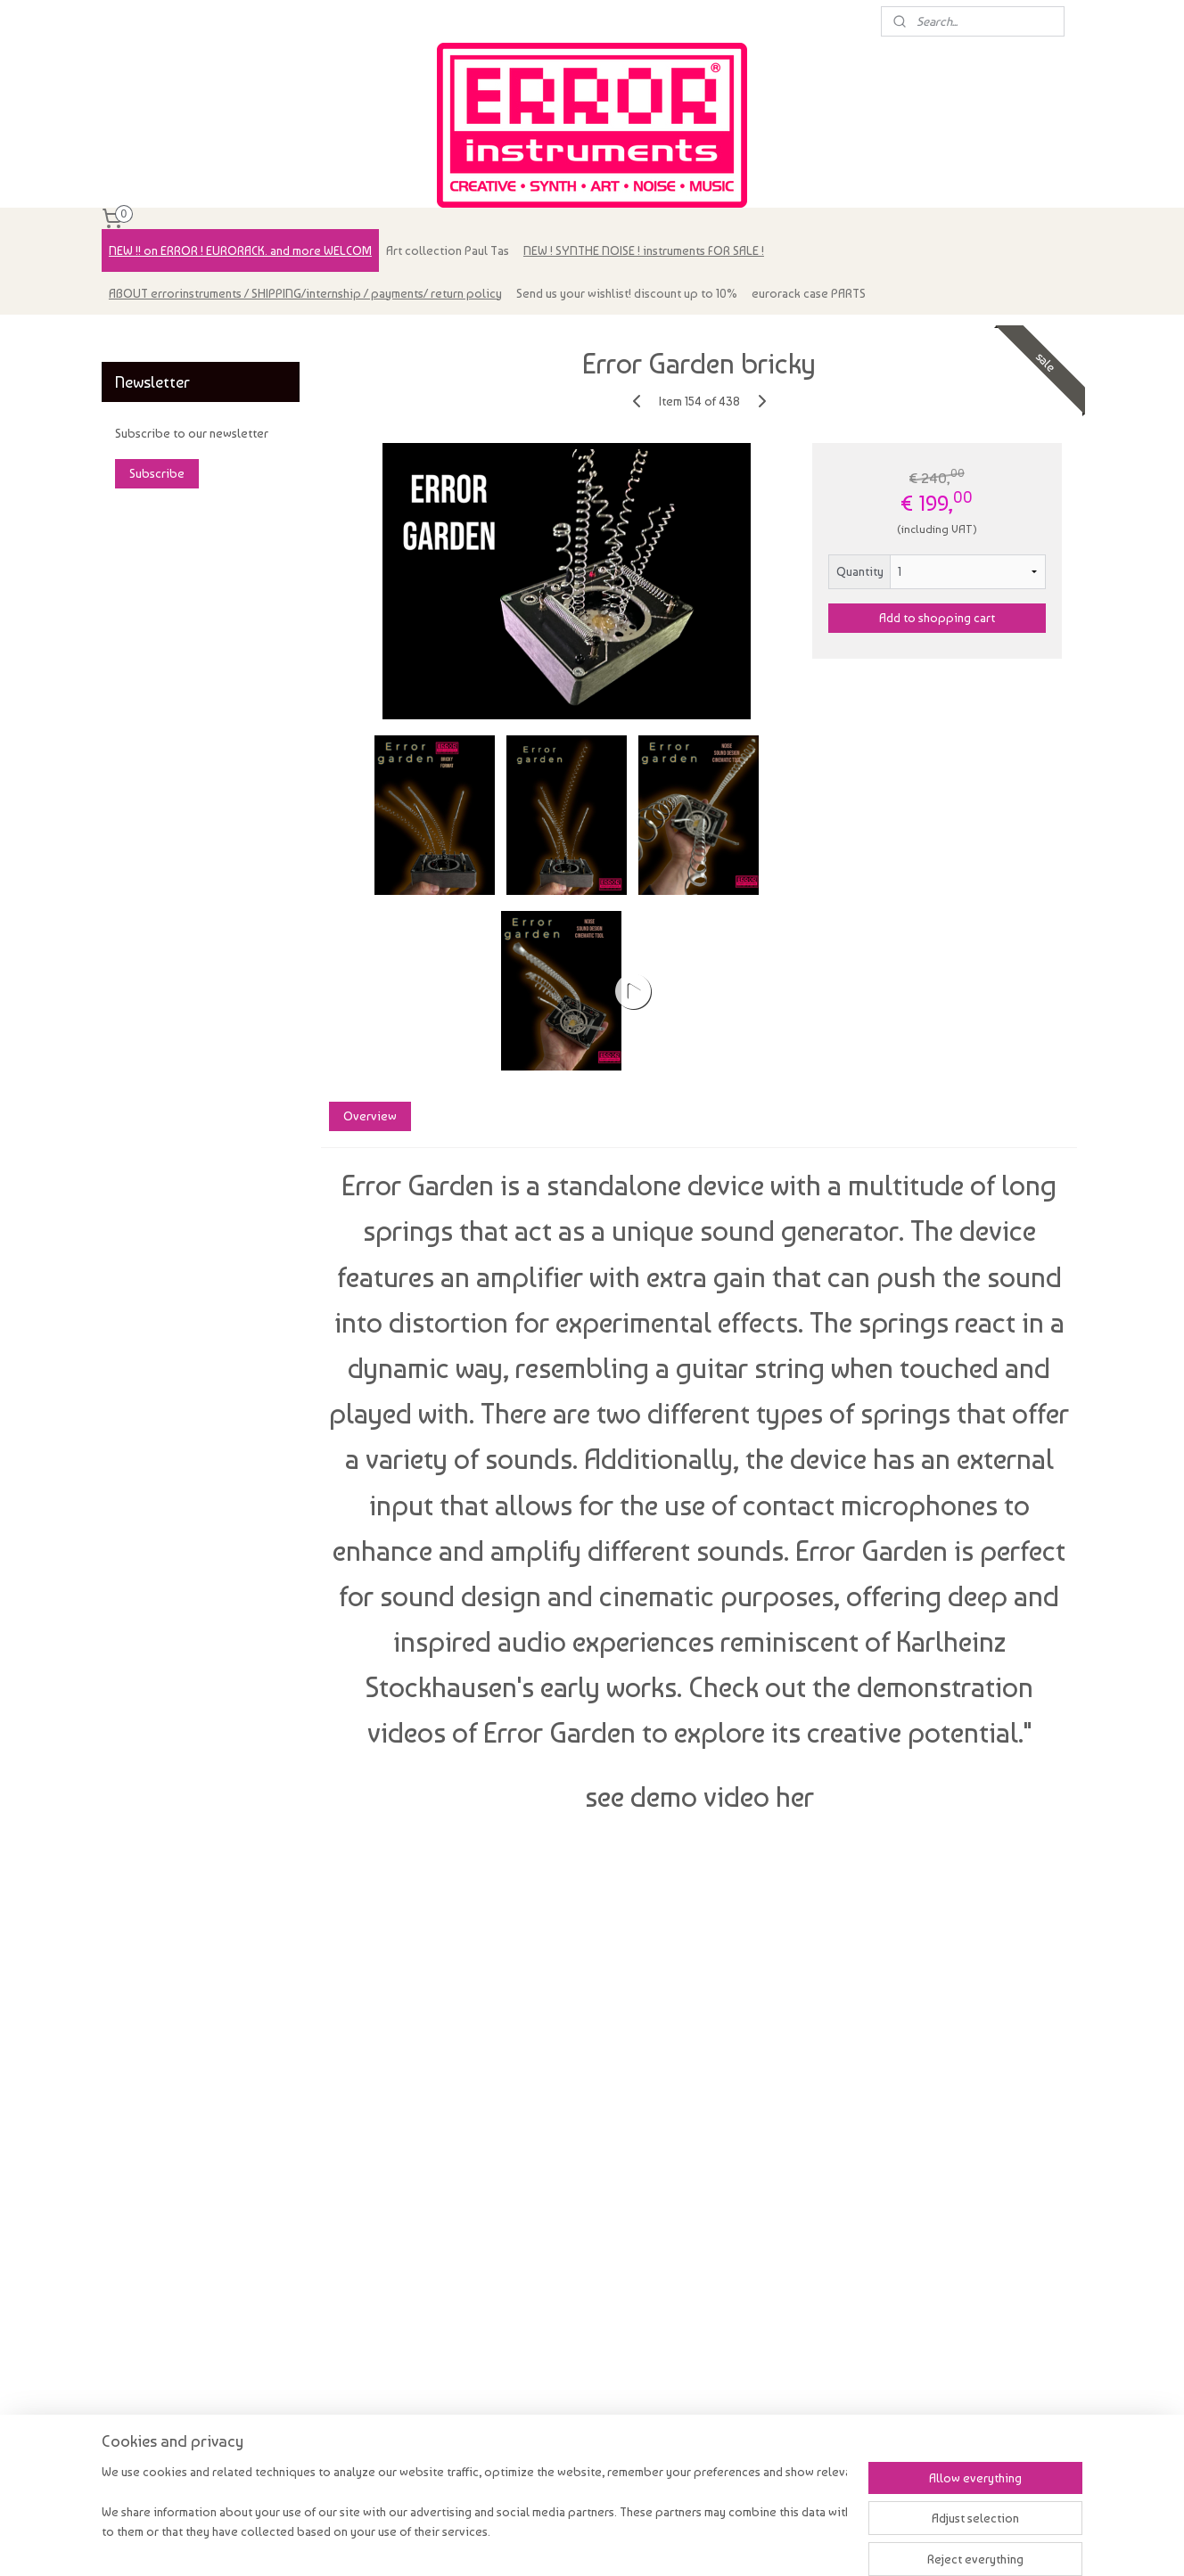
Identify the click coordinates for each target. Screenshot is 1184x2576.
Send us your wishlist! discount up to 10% (626, 293)
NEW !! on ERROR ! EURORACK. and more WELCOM (240, 250)
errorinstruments (157, 337)
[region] (474, 2515)
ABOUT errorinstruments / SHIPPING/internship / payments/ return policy (305, 293)
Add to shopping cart (937, 618)
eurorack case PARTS (809, 293)
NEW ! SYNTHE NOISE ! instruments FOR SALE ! (643, 250)
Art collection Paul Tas (447, 250)
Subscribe (157, 473)
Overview (369, 1116)
